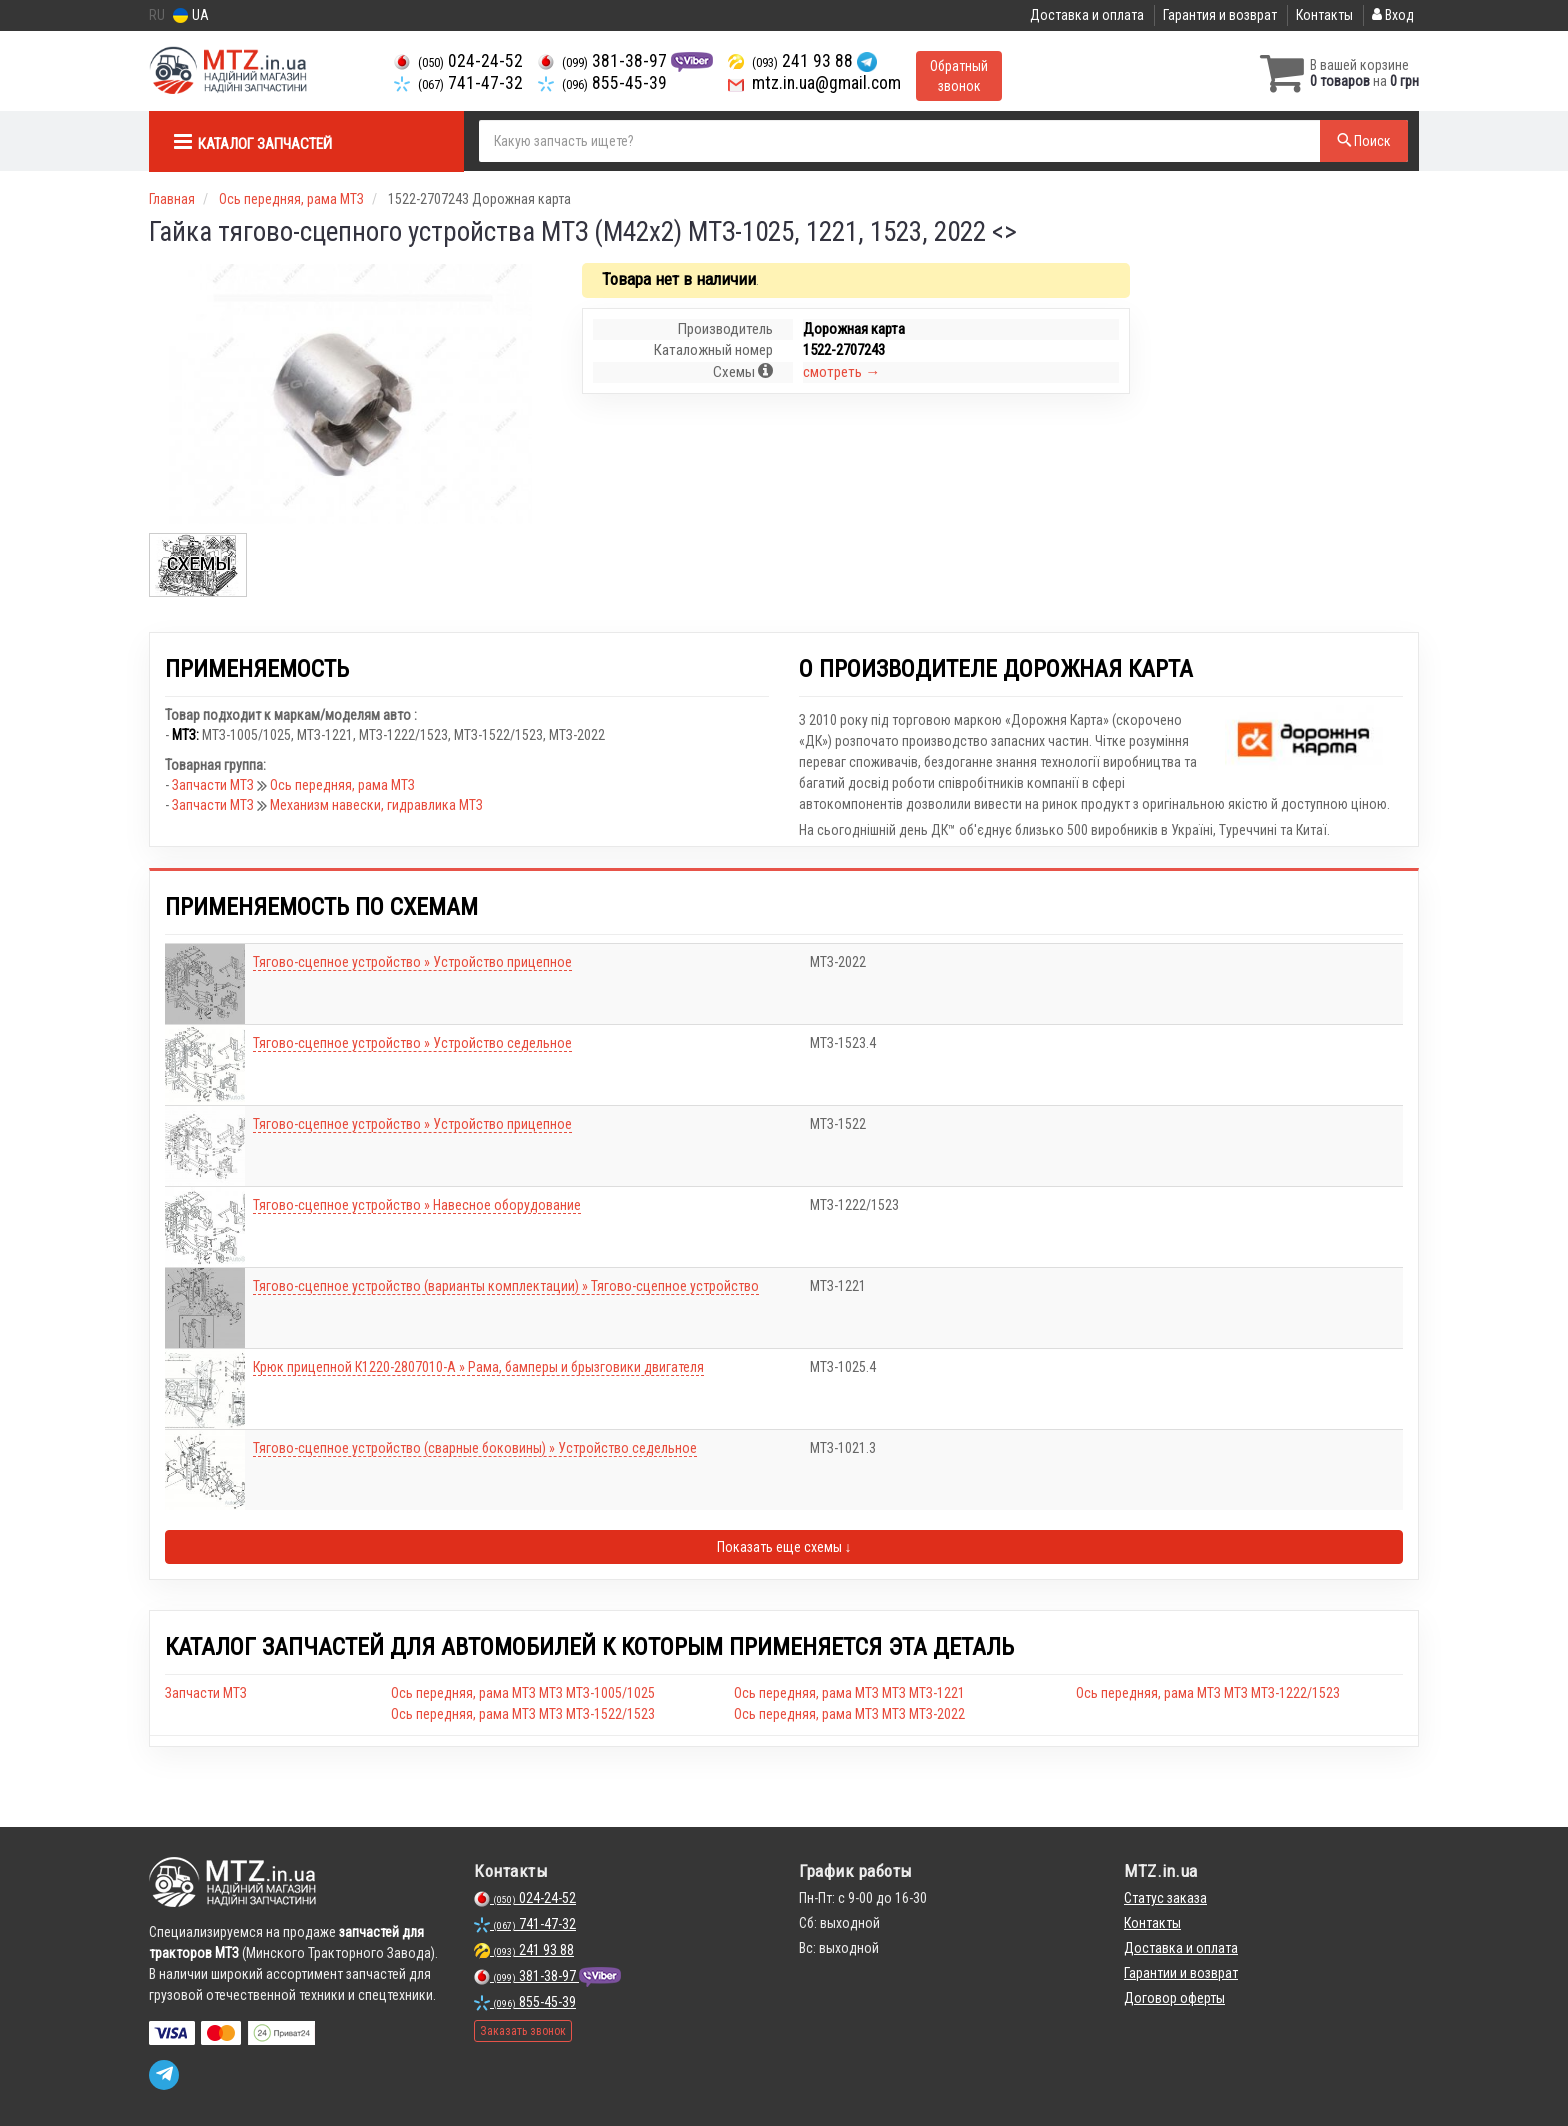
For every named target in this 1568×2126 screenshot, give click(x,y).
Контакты (1324, 15)
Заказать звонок (523, 2031)
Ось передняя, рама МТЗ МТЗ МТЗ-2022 (849, 1714)
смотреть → (841, 372)
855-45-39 (602, 83)
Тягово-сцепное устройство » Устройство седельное (412, 1043)
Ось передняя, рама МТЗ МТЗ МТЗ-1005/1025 (523, 1693)
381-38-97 (604, 61)
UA (191, 15)
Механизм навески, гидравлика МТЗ (376, 805)
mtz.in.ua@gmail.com (814, 83)
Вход (1393, 15)
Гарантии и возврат (1181, 1973)
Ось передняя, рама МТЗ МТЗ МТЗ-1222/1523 (1208, 1693)
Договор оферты (1174, 1998)
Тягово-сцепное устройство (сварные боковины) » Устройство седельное (475, 1448)
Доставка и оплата (1087, 15)
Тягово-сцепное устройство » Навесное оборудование (417, 1205)
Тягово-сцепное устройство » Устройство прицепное (412, 962)
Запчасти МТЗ (214, 785)
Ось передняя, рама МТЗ (342, 785)
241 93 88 (792, 61)
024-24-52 (458, 61)
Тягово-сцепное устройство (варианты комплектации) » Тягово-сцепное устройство (506, 1286)
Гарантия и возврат (1220, 15)
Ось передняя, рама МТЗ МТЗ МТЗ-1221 (849, 1693)
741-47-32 (458, 83)
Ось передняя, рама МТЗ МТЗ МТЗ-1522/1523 (523, 1714)
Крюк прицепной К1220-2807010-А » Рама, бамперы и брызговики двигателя (478, 1367)
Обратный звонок (959, 76)
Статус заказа (1165, 1898)
